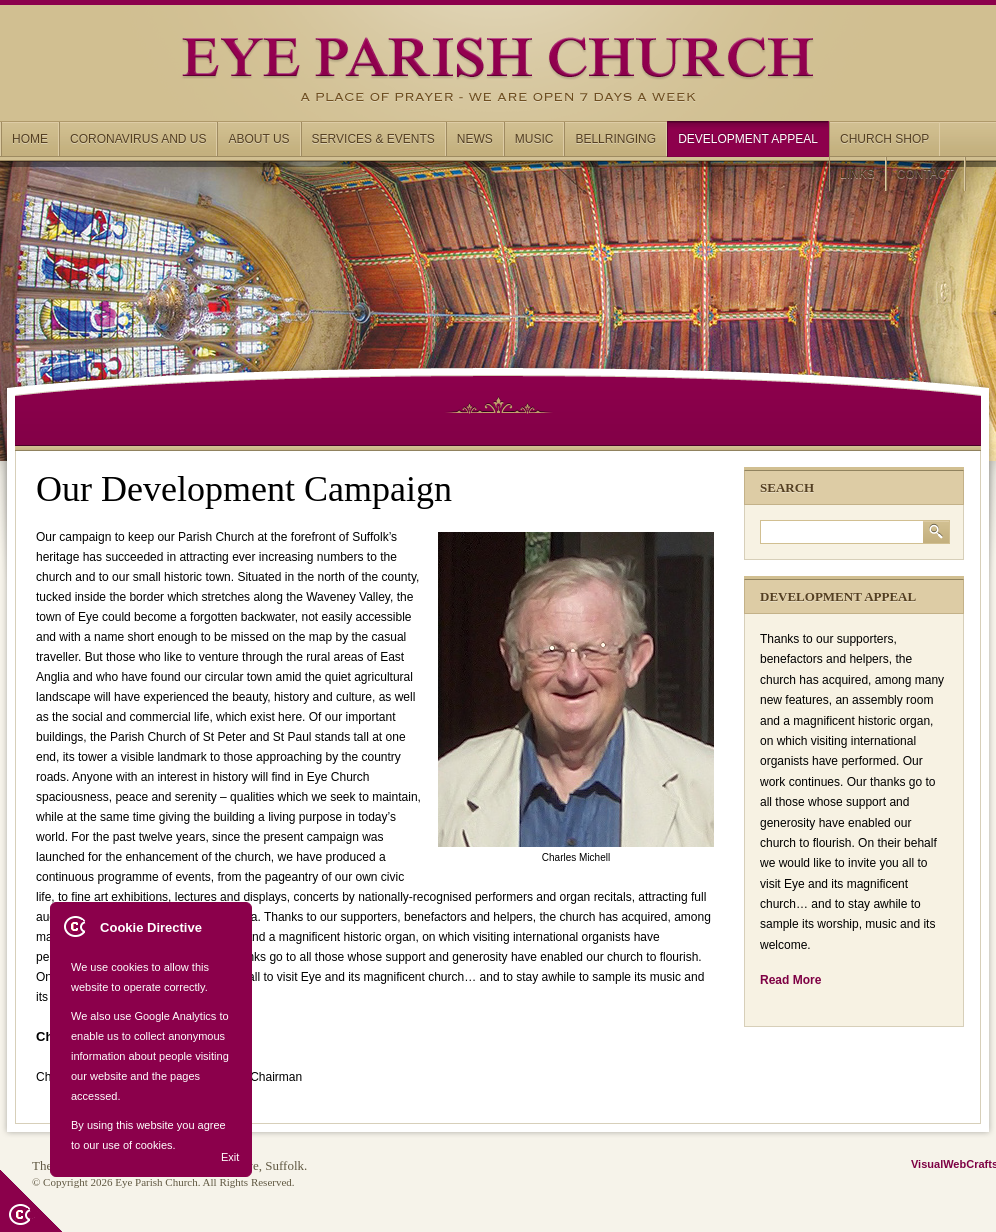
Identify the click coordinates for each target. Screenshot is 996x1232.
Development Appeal (748, 139)
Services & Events (373, 139)
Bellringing (615, 139)
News (475, 139)
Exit (230, 1157)
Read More (790, 980)
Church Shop (884, 139)
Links (857, 174)
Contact (925, 174)
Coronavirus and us (138, 139)
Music (534, 139)
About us (258, 139)
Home (30, 139)
